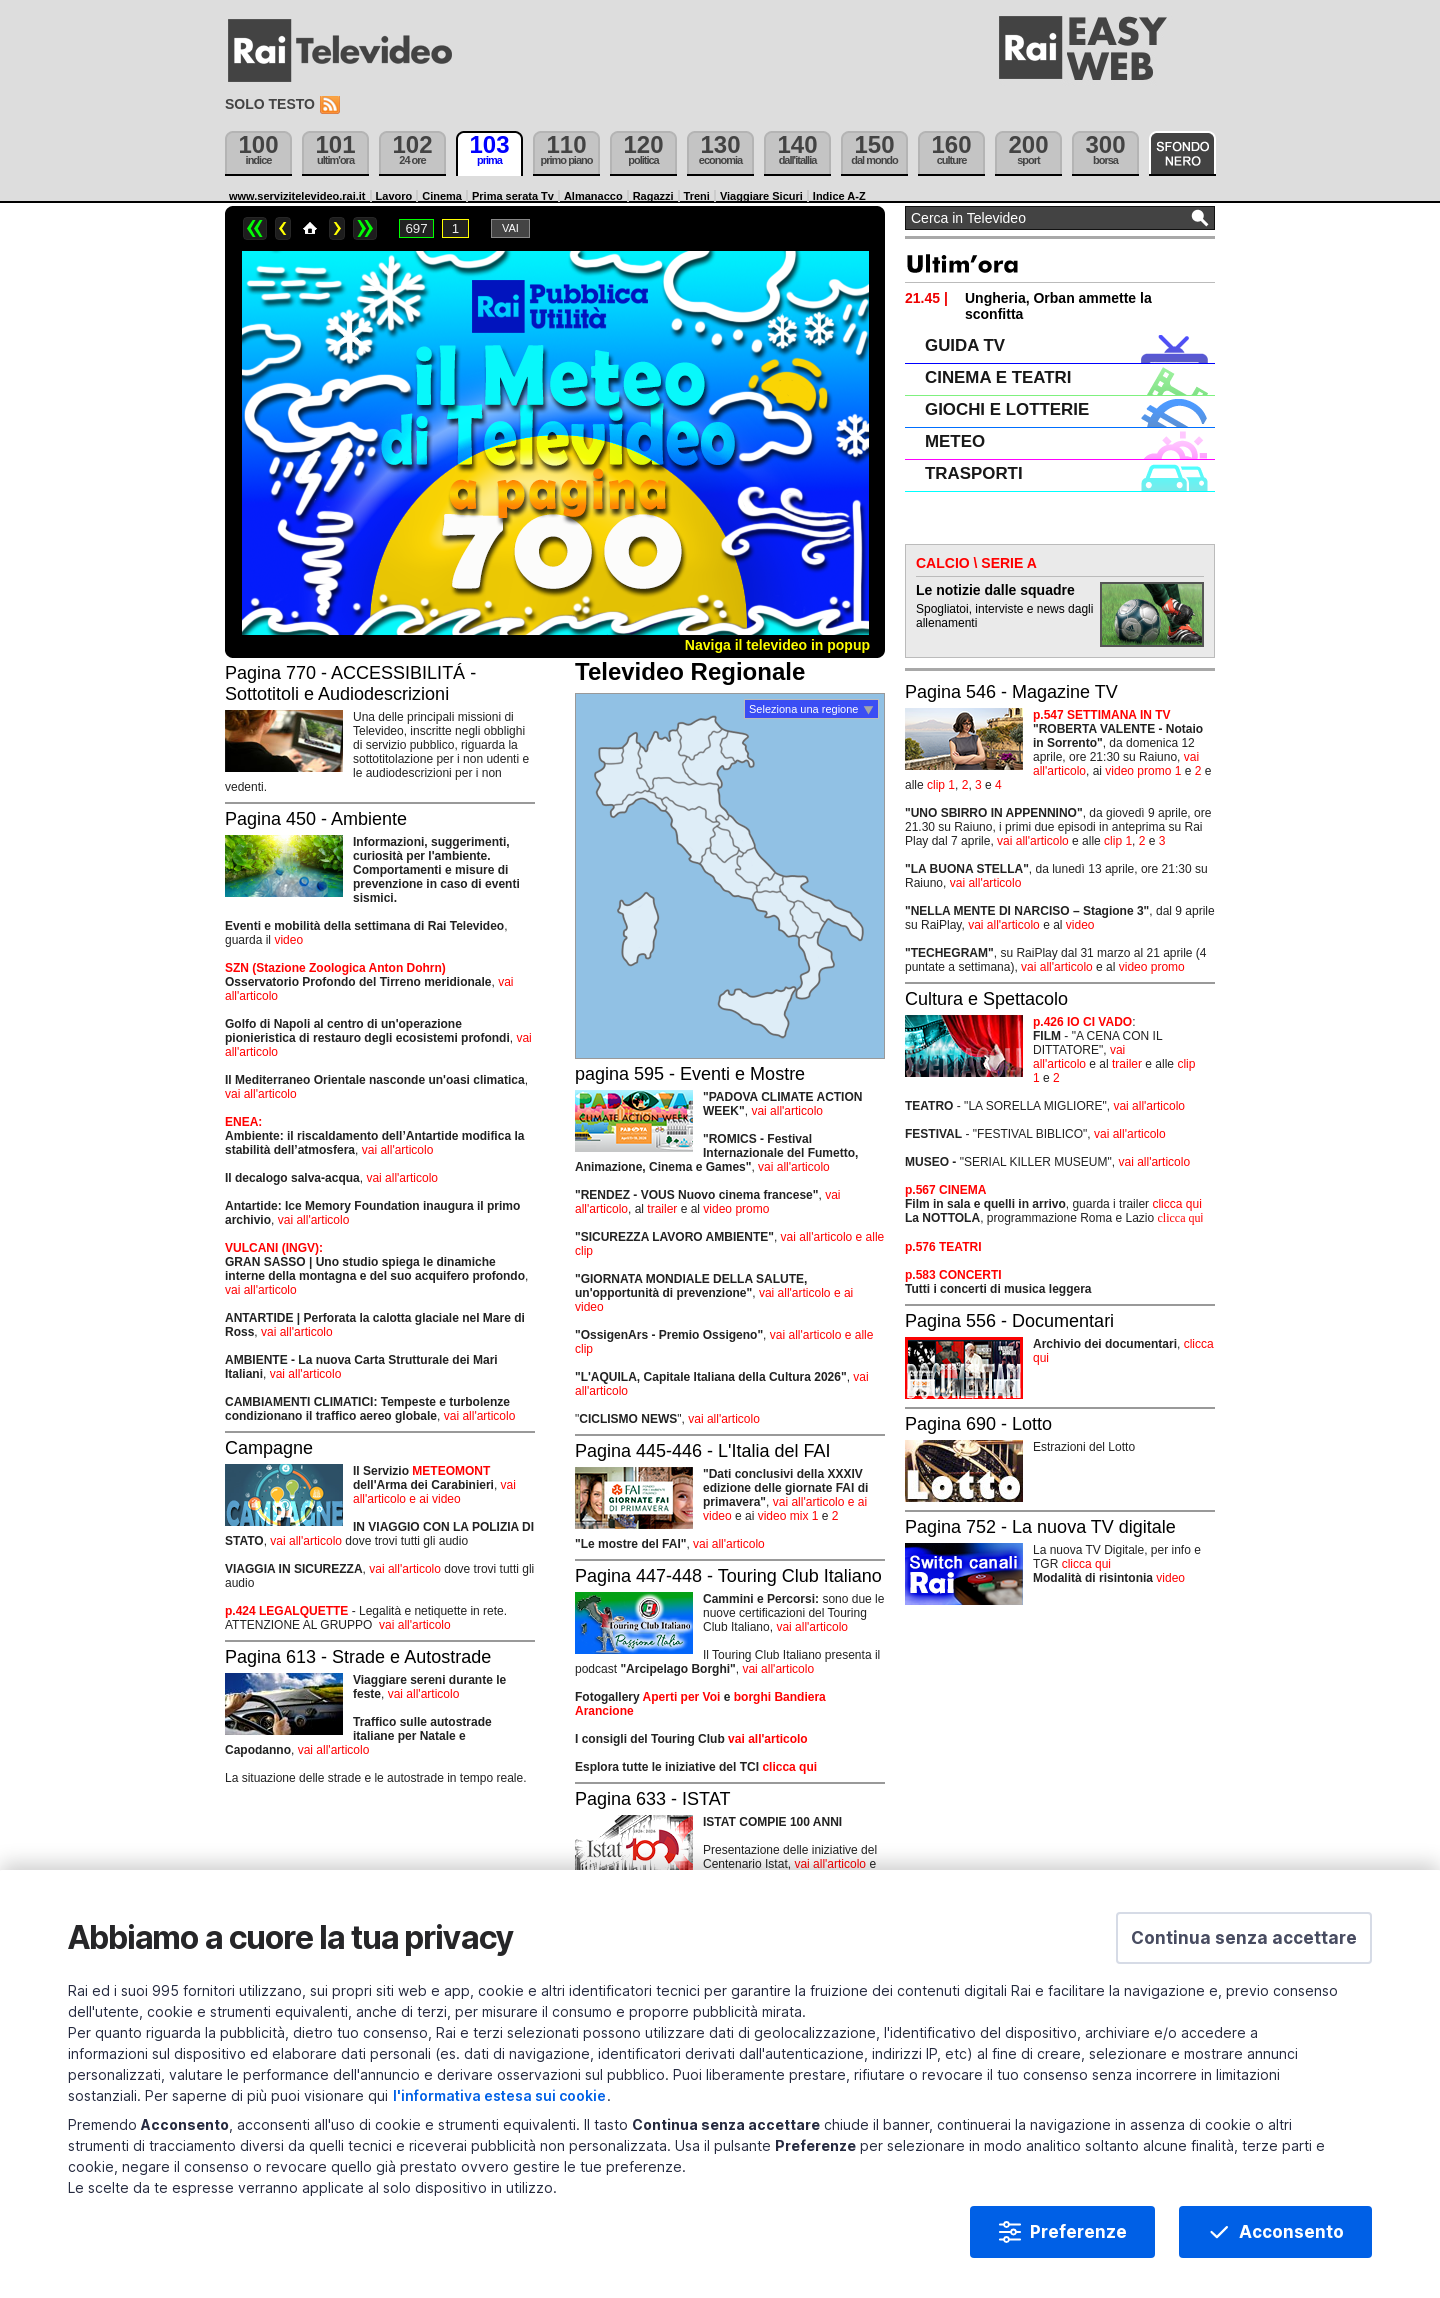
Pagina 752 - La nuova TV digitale (1040, 1527)
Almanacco (593, 196)
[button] (1244, 1938)
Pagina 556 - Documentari (1009, 1321)
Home (310, 228)
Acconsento (1291, 2232)
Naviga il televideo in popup (777, 645)
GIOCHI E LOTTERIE (1007, 409)
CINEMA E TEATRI (998, 377)
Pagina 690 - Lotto (978, 1424)
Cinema (442, 196)
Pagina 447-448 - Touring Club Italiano (728, 1576)
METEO (955, 441)
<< (255, 228)
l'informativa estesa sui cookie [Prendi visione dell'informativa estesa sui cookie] (499, 2095)
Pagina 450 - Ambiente (316, 819)
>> (365, 228)
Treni (697, 196)
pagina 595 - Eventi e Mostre (690, 1074)
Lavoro (394, 196)
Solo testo (270, 104)
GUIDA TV (965, 345)
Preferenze (1078, 2232)
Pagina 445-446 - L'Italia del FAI (703, 1451)
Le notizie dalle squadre (995, 590)
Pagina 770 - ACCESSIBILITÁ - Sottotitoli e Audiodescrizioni (350, 683)
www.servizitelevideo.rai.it (297, 196)
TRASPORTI (974, 473)
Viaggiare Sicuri (761, 196)
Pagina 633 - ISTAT (652, 1799)
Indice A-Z (839, 196)
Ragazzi (653, 196)
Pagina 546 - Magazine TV (1011, 692)
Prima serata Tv (513, 196)
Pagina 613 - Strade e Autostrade (358, 1657)
